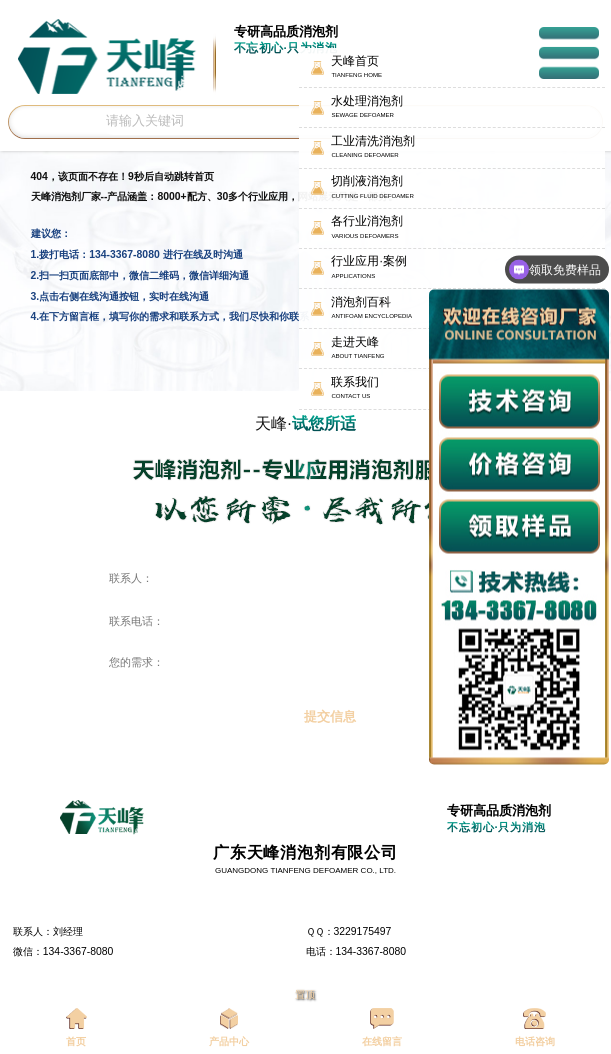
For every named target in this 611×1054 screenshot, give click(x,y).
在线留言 (382, 1027)
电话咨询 (535, 1027)
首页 (76, 1027)
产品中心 (229, 1027)
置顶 (305, 994)
